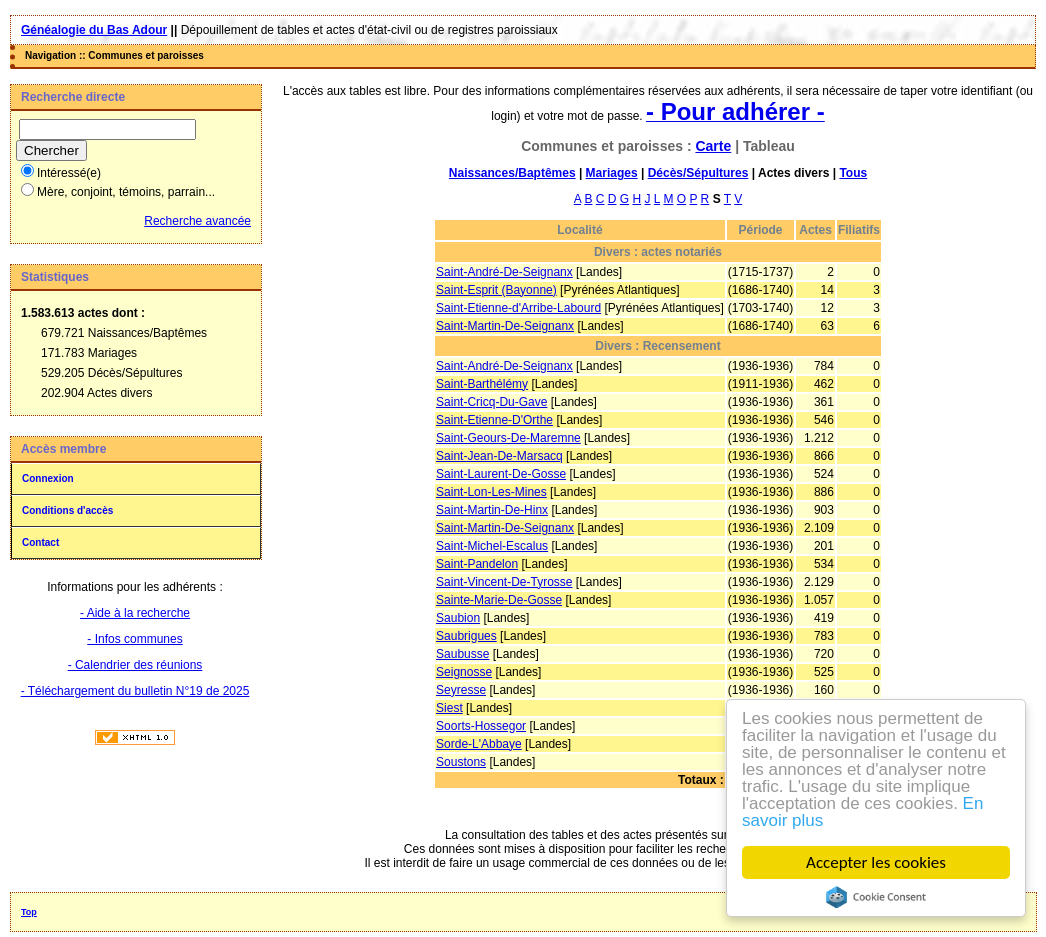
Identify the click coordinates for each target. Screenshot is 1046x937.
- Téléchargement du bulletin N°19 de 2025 (135, 691)
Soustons (461, 762)
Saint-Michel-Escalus (492, 546)
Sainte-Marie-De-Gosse (499, 600)
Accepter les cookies (876, 862)
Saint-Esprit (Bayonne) (496, 290)
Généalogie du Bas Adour (94, 30)
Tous (853, 173)
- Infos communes (134, 639)
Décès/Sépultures (698, 173)
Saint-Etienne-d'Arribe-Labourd (518, 308)
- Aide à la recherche (135, 613)
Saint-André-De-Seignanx (504, 272)
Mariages (612, 173)
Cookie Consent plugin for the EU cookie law (876, 897)
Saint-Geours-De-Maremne (508, 438)
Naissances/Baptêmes (512, 173)
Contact (40, 542)
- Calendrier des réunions (135, 665)
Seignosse (464, 672)
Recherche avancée (197, 221)
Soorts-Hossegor (481, 726)
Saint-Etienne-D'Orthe (494, 420)
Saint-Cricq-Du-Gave (491, 402)
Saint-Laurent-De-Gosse (501, 474)
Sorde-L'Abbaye (479, 744)
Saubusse (462, 654)
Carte (713, 146)
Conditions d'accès (67, 510)
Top (29, 912)
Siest (449, 708)
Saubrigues (466, 636)
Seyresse (461, 690)
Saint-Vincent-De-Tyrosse (504, 582)
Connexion (48, 478)
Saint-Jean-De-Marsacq (499, 456)
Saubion (458, 618)
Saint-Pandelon (477, 564)
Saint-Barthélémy (482, 384)
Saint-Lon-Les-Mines (491, 492)
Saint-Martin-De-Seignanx (505, 326)
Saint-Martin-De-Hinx (492, 510)
